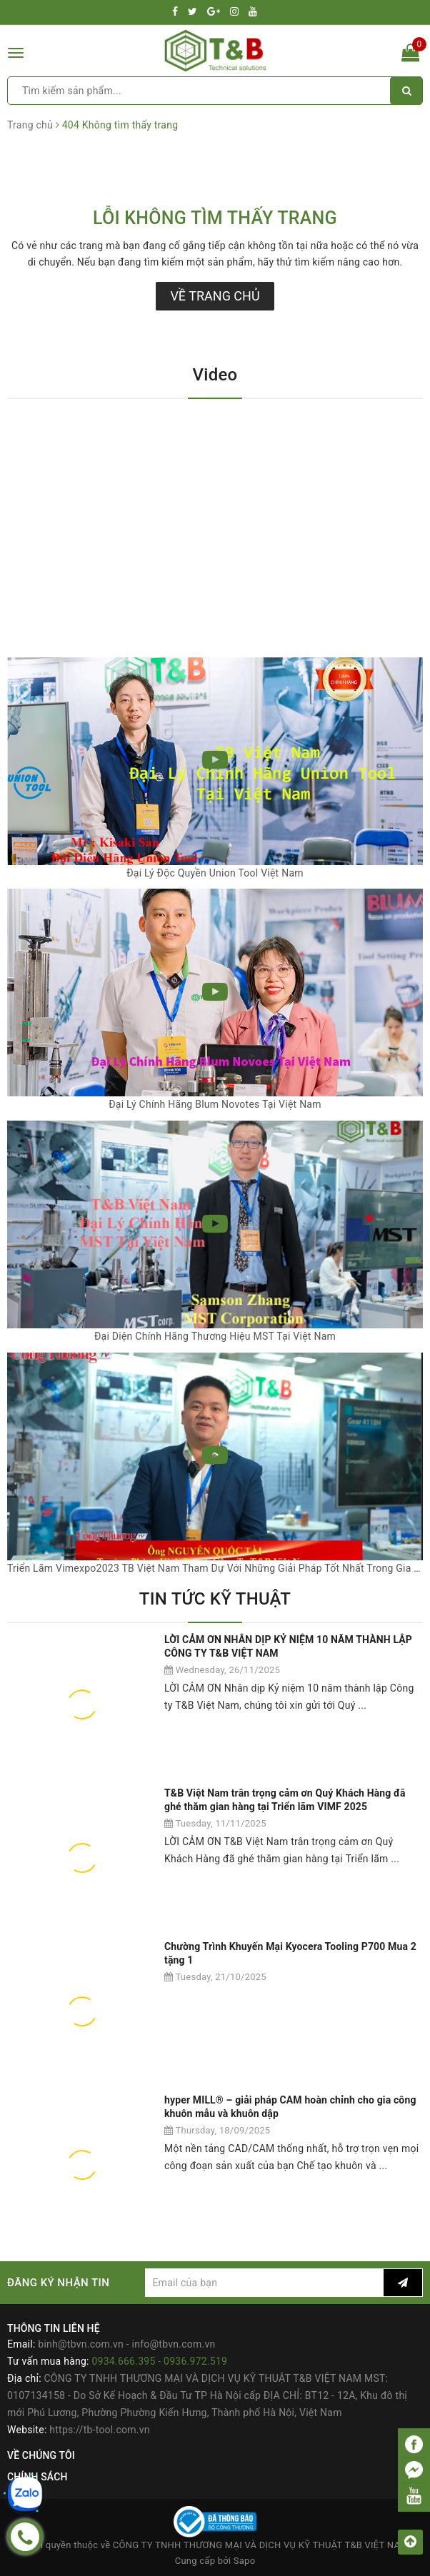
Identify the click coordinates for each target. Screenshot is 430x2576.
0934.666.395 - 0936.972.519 (159, 2361)
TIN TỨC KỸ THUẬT (215, 1599)
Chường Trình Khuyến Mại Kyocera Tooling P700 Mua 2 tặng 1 (290, 1953)
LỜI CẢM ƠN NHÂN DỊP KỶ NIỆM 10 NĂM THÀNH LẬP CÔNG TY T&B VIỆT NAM (288, 1647)
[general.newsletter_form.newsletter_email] (264, 2282)
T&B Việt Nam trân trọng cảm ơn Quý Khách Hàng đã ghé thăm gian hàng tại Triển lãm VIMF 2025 (285, 1800)
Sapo (245, 2560)
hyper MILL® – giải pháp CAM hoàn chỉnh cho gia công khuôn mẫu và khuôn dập (290, 2107)
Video (215, 375)
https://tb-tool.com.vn (99, 2429)
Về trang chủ (214, 295)
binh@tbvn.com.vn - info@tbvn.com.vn (126, 2344)
